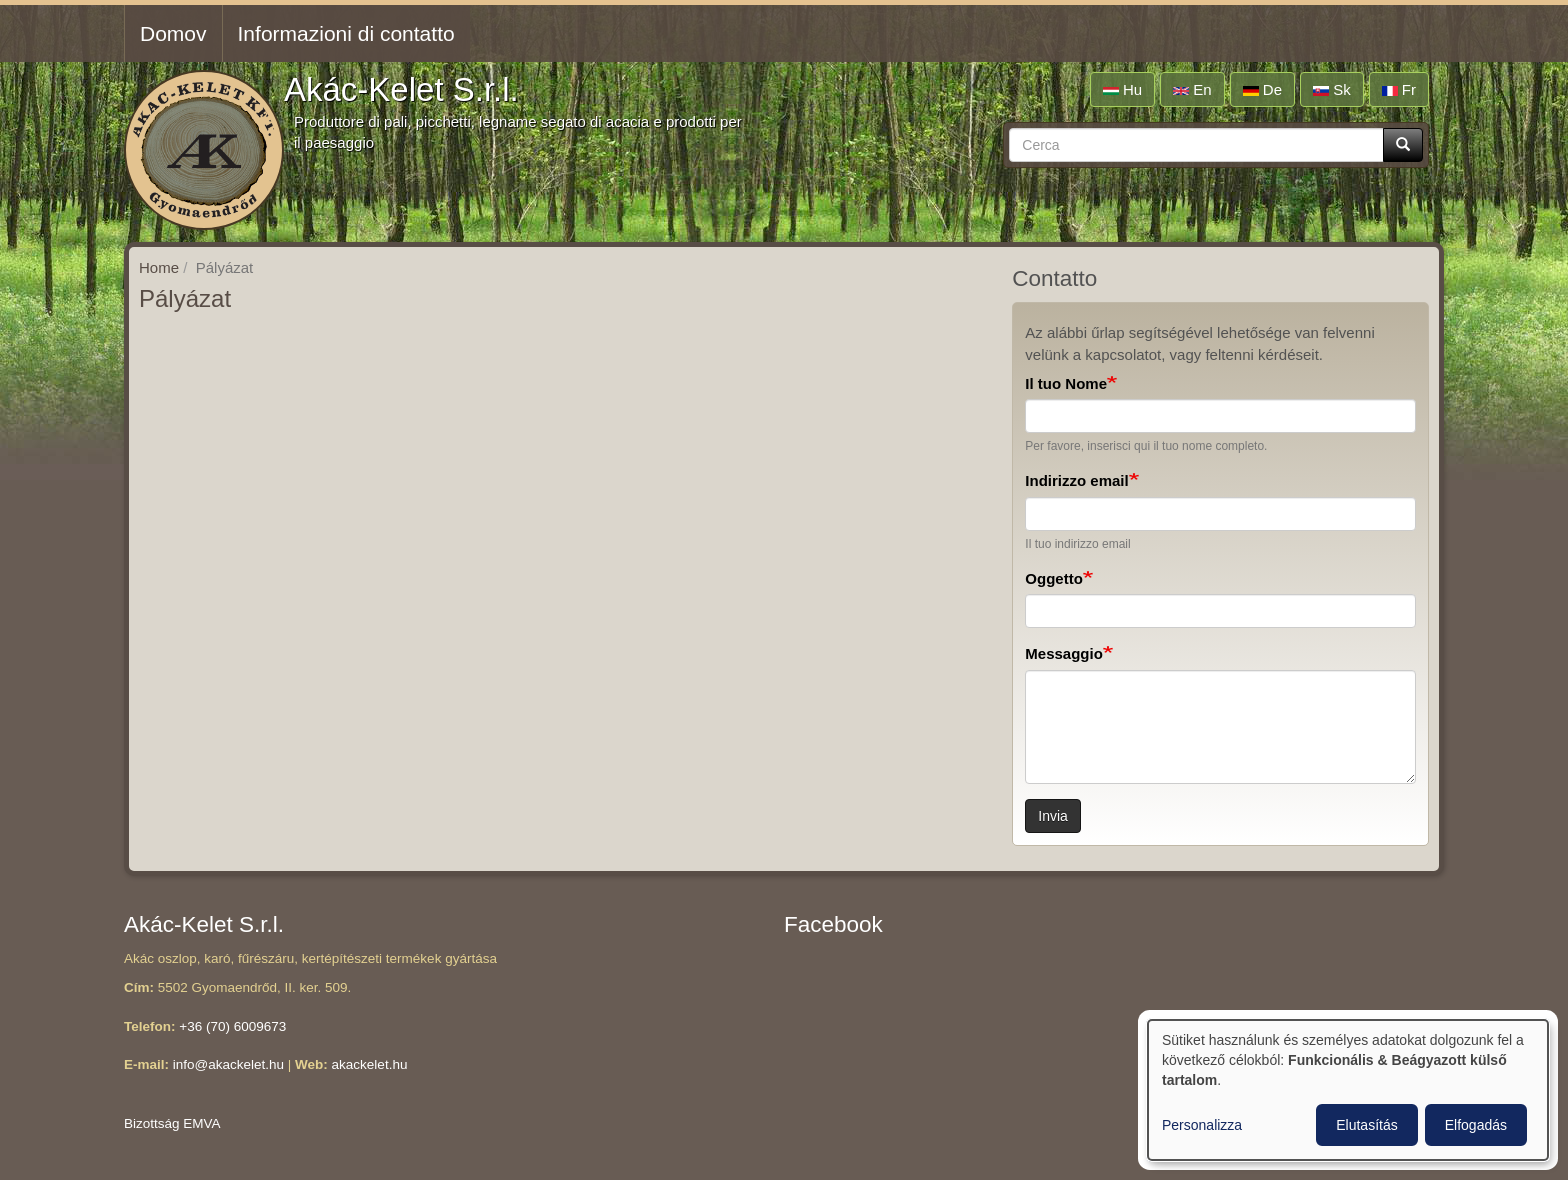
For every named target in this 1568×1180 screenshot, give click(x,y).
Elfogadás (1476, 1125)
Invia (1053, 816)
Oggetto (1054, 578)
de (1262, 89)
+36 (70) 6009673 (232, 1026)
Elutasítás (1366, 1125)
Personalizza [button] (1202, 1125)
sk (1332, 89)
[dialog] (1348, 1090)
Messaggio (1064, 653)
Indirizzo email (1076, 480)
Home (159, 267)
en (1192, 89)
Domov (173, 33)
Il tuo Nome (1066, 383)
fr (1399, 89)
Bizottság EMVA (172, 1123)
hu (1122, 89)
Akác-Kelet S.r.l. (401, 89)
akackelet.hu (370, 1064)
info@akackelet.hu (228, 1064)
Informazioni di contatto (346, 33)
